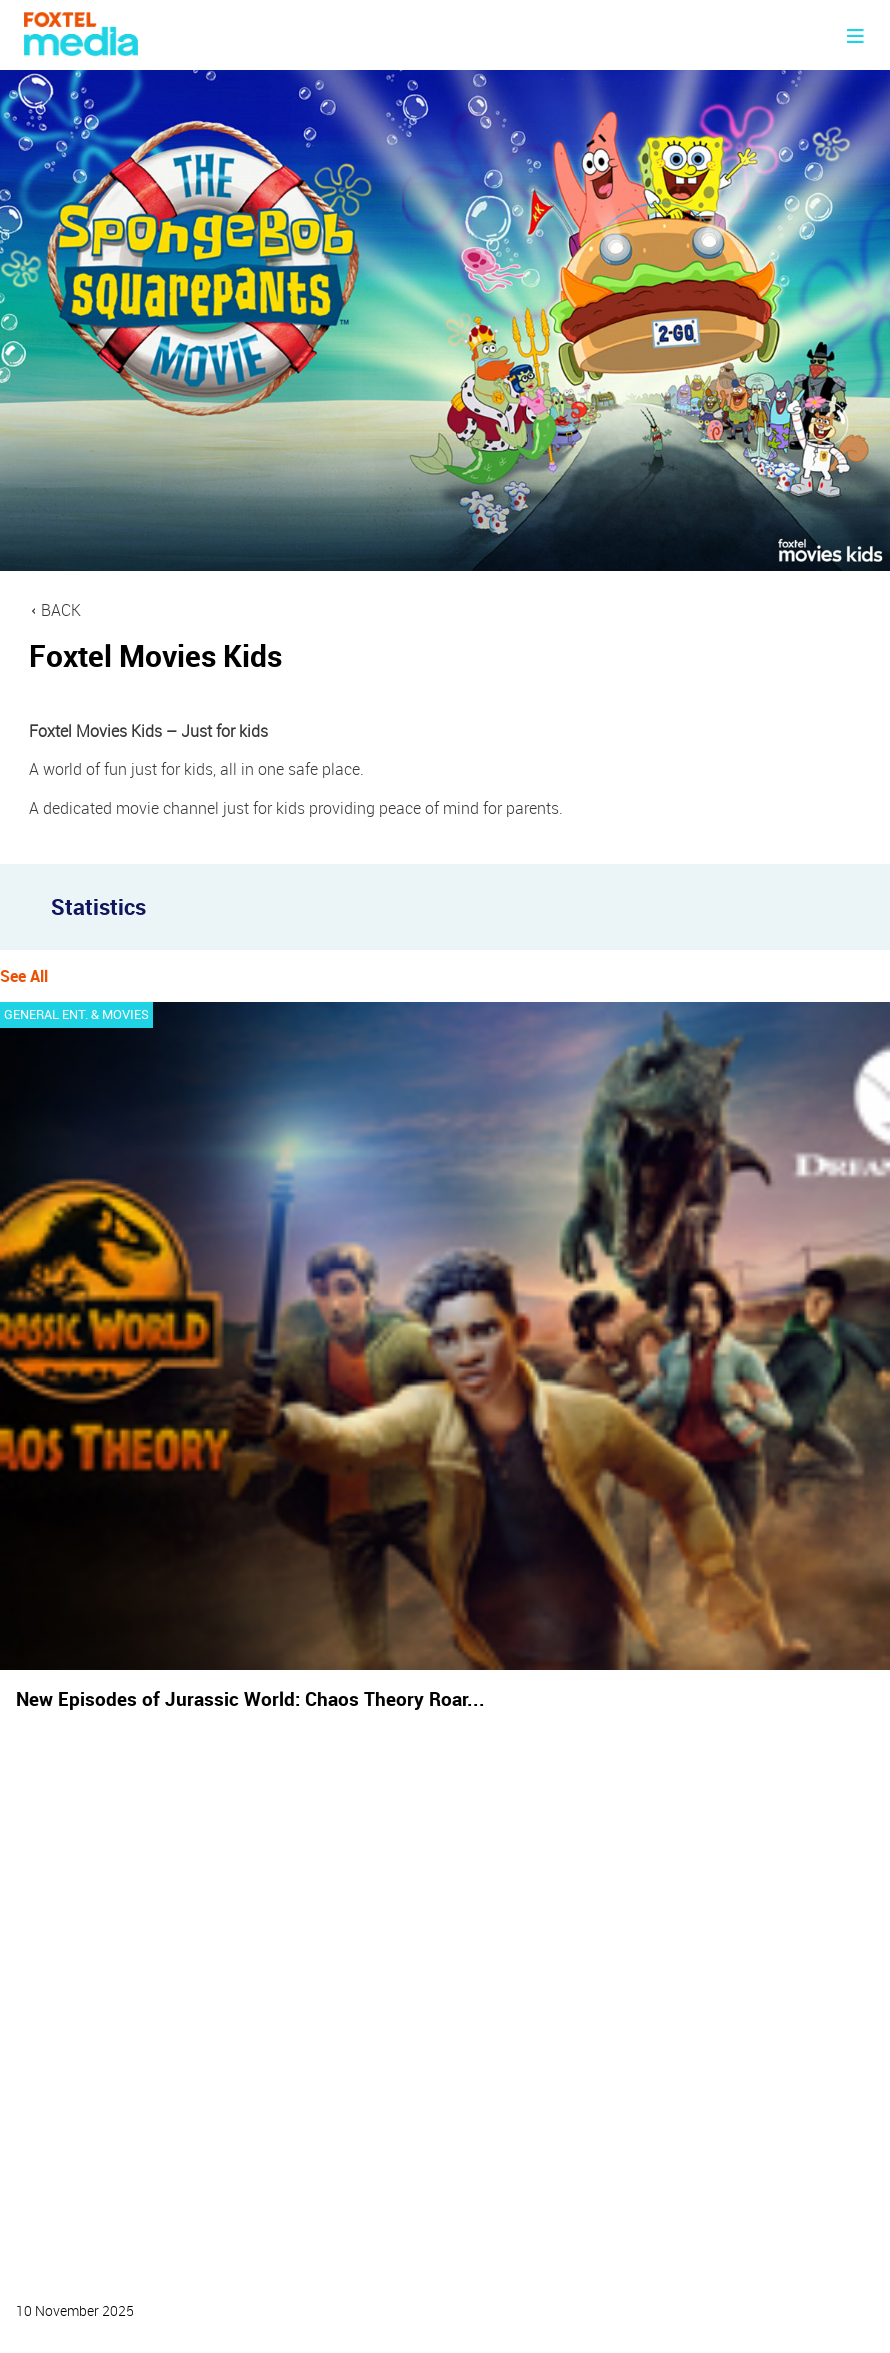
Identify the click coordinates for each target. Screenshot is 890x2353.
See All (24, 976)
